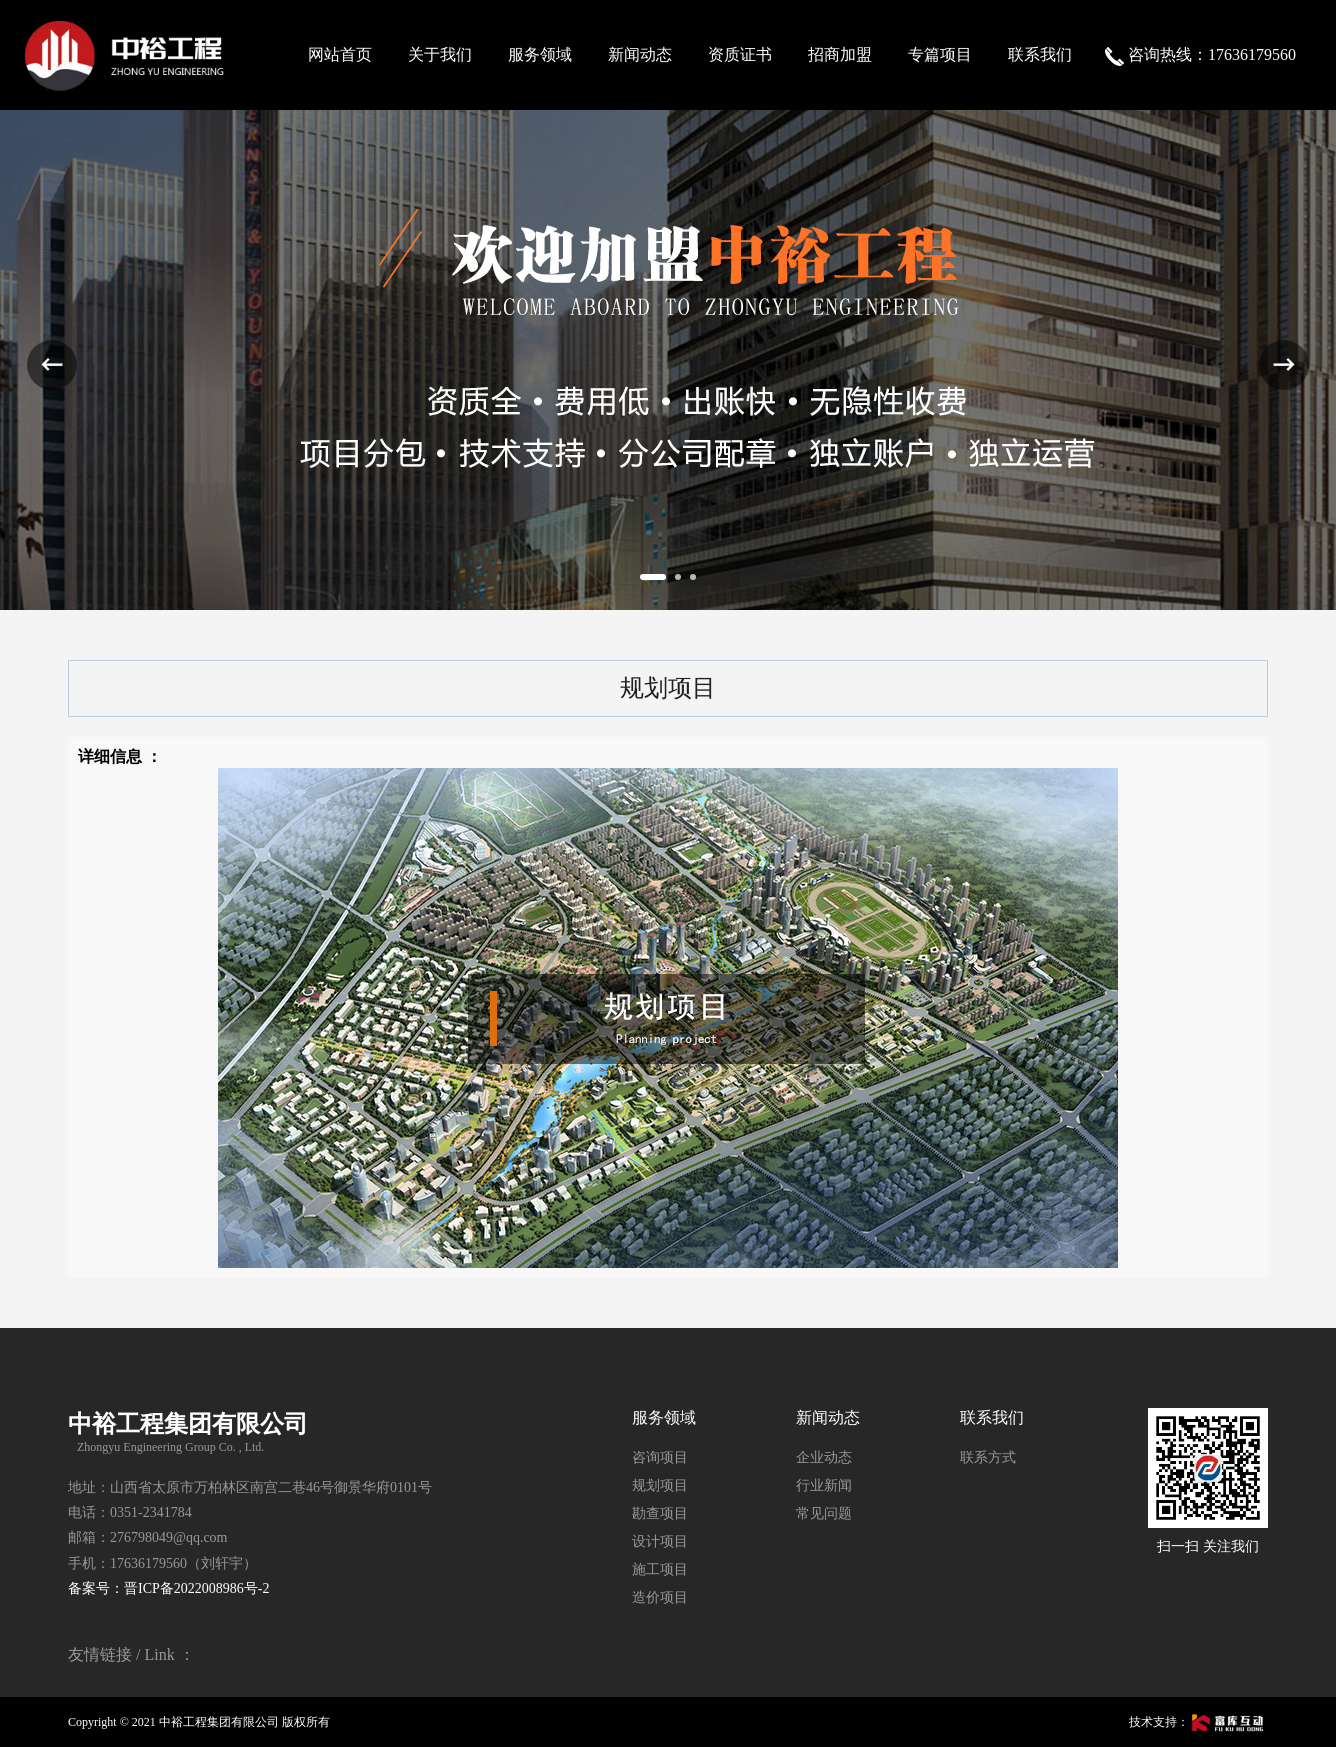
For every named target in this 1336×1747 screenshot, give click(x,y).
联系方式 (988, 1457)
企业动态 (824, 1457)
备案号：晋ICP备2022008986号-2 (168, 1588)
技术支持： (1198, 1722)
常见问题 (824, 1513)
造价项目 (660, 1597)
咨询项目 (660, 1457)
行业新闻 (824, 1485)
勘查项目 (660, 1513)
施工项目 (660, 1569)
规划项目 (660, 1485)
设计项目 (660, 1541)
